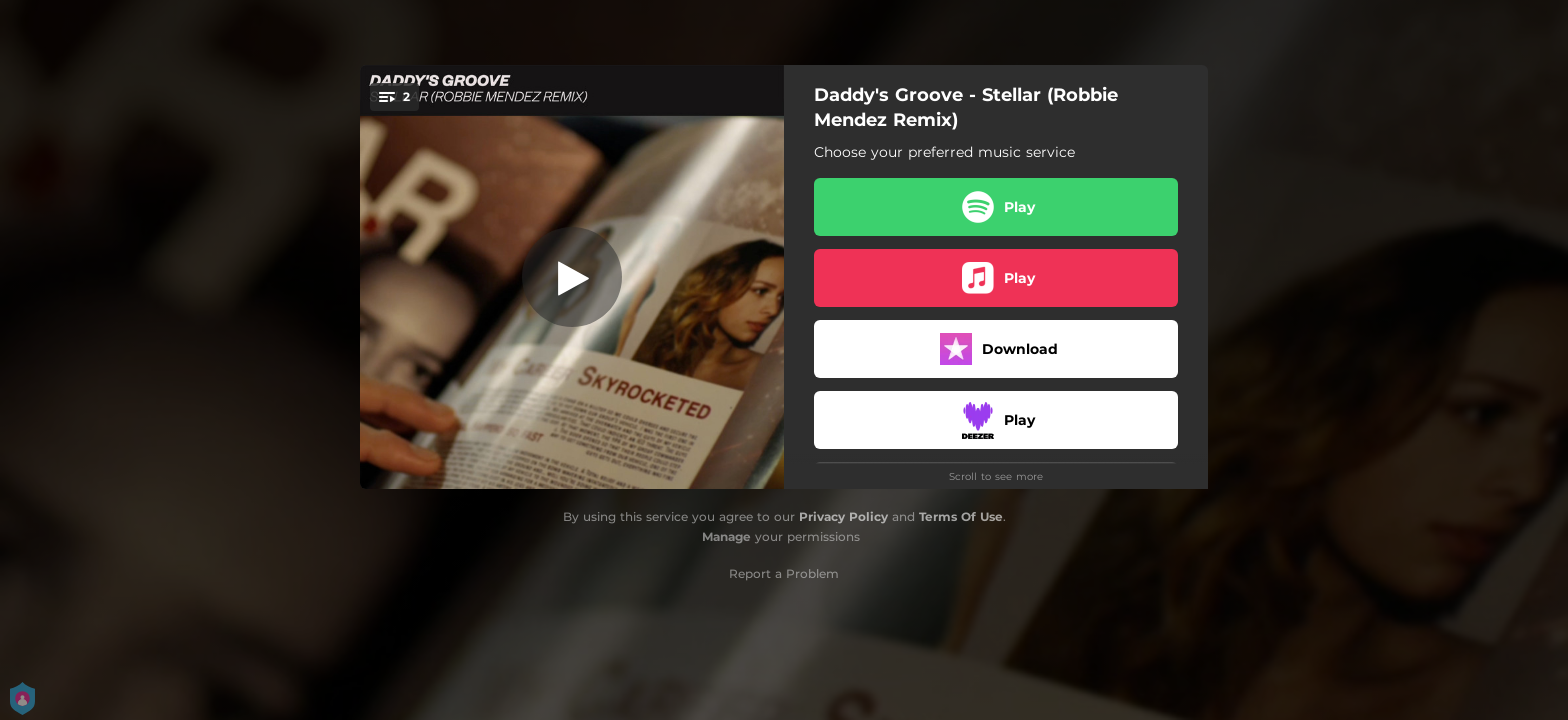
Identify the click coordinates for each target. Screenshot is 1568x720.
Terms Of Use (961, 516)
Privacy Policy (843, 516)
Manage (726, 536)
